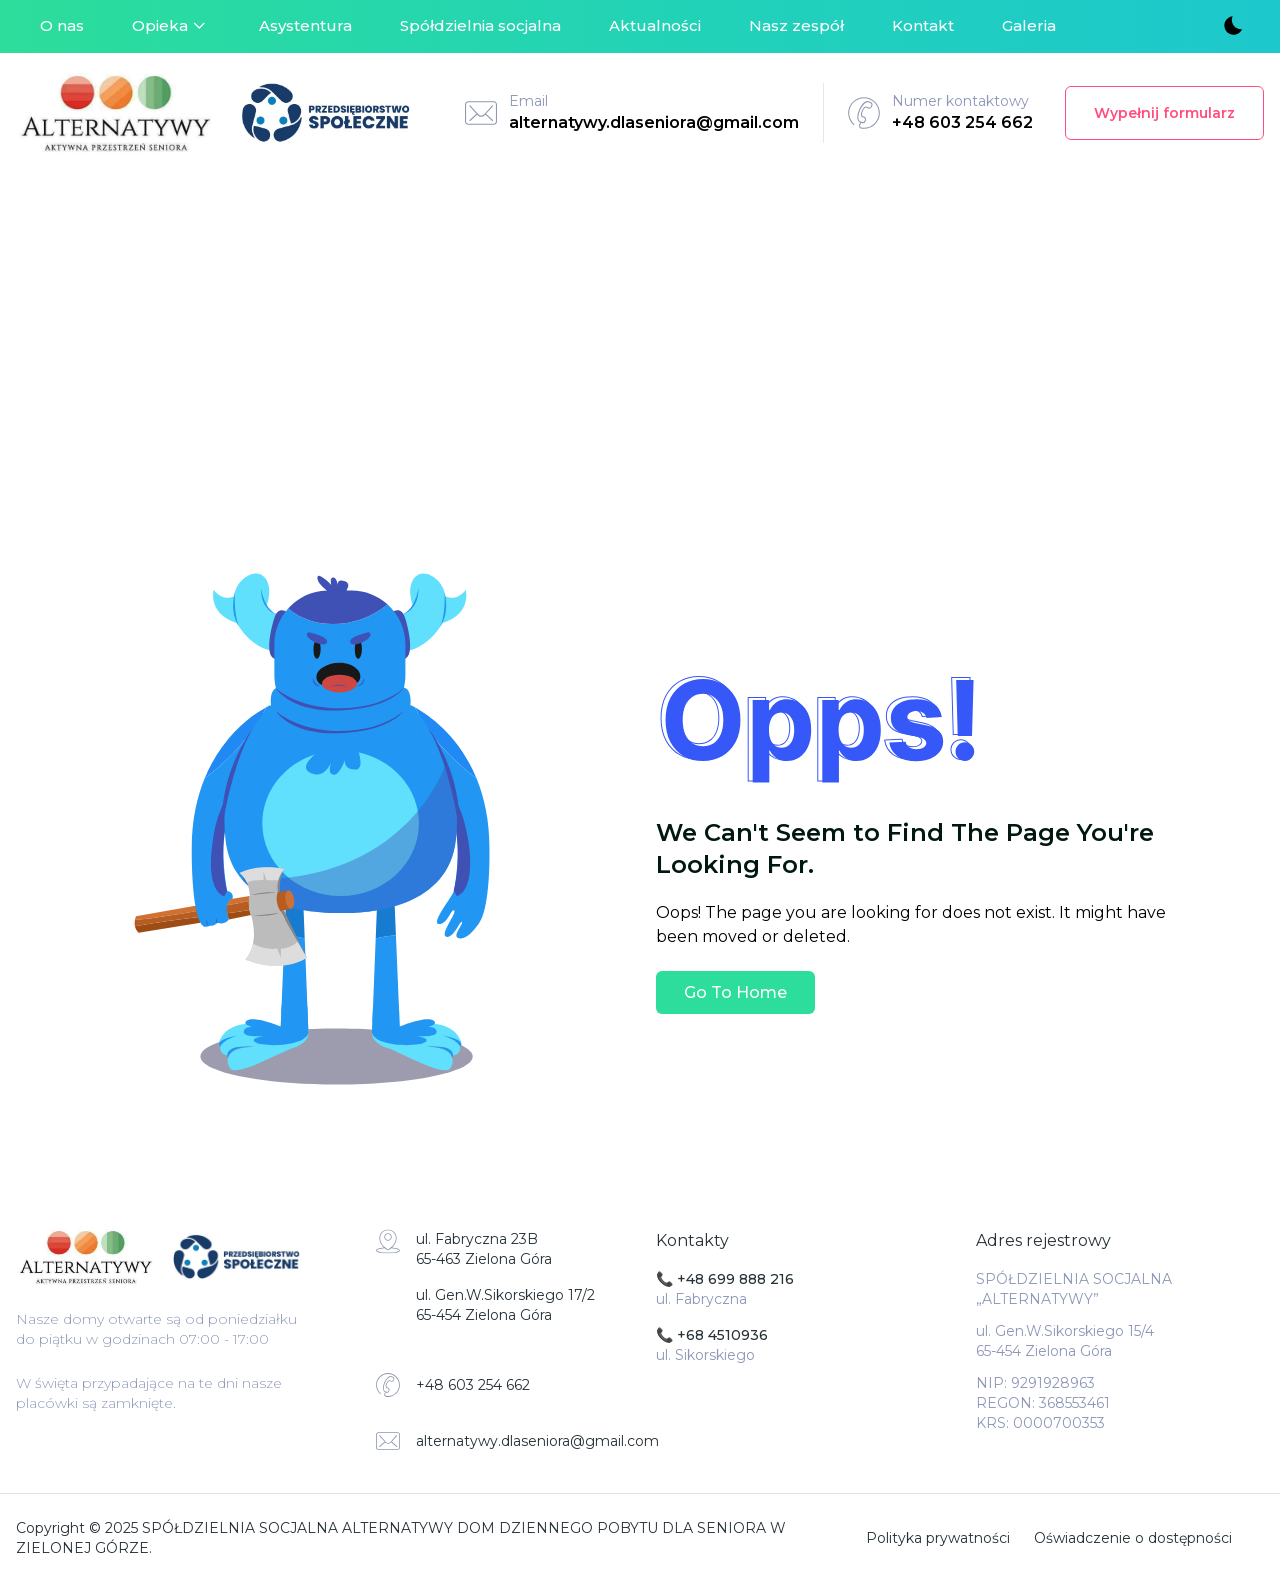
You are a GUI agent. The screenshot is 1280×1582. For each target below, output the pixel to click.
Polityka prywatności (938, 1538)
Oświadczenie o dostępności (1133, 1538)
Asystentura (305, 25)
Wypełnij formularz (1164, 113)
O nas (62, 25)
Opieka (171, 25)
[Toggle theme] (1232, 27)
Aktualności (655, 25)
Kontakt (923, 25)
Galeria (1029, 25)
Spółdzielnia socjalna (480, 25)
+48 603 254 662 (962, 122)
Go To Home (735, 992)
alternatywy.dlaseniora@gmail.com (654, 122)
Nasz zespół (796, 25)
